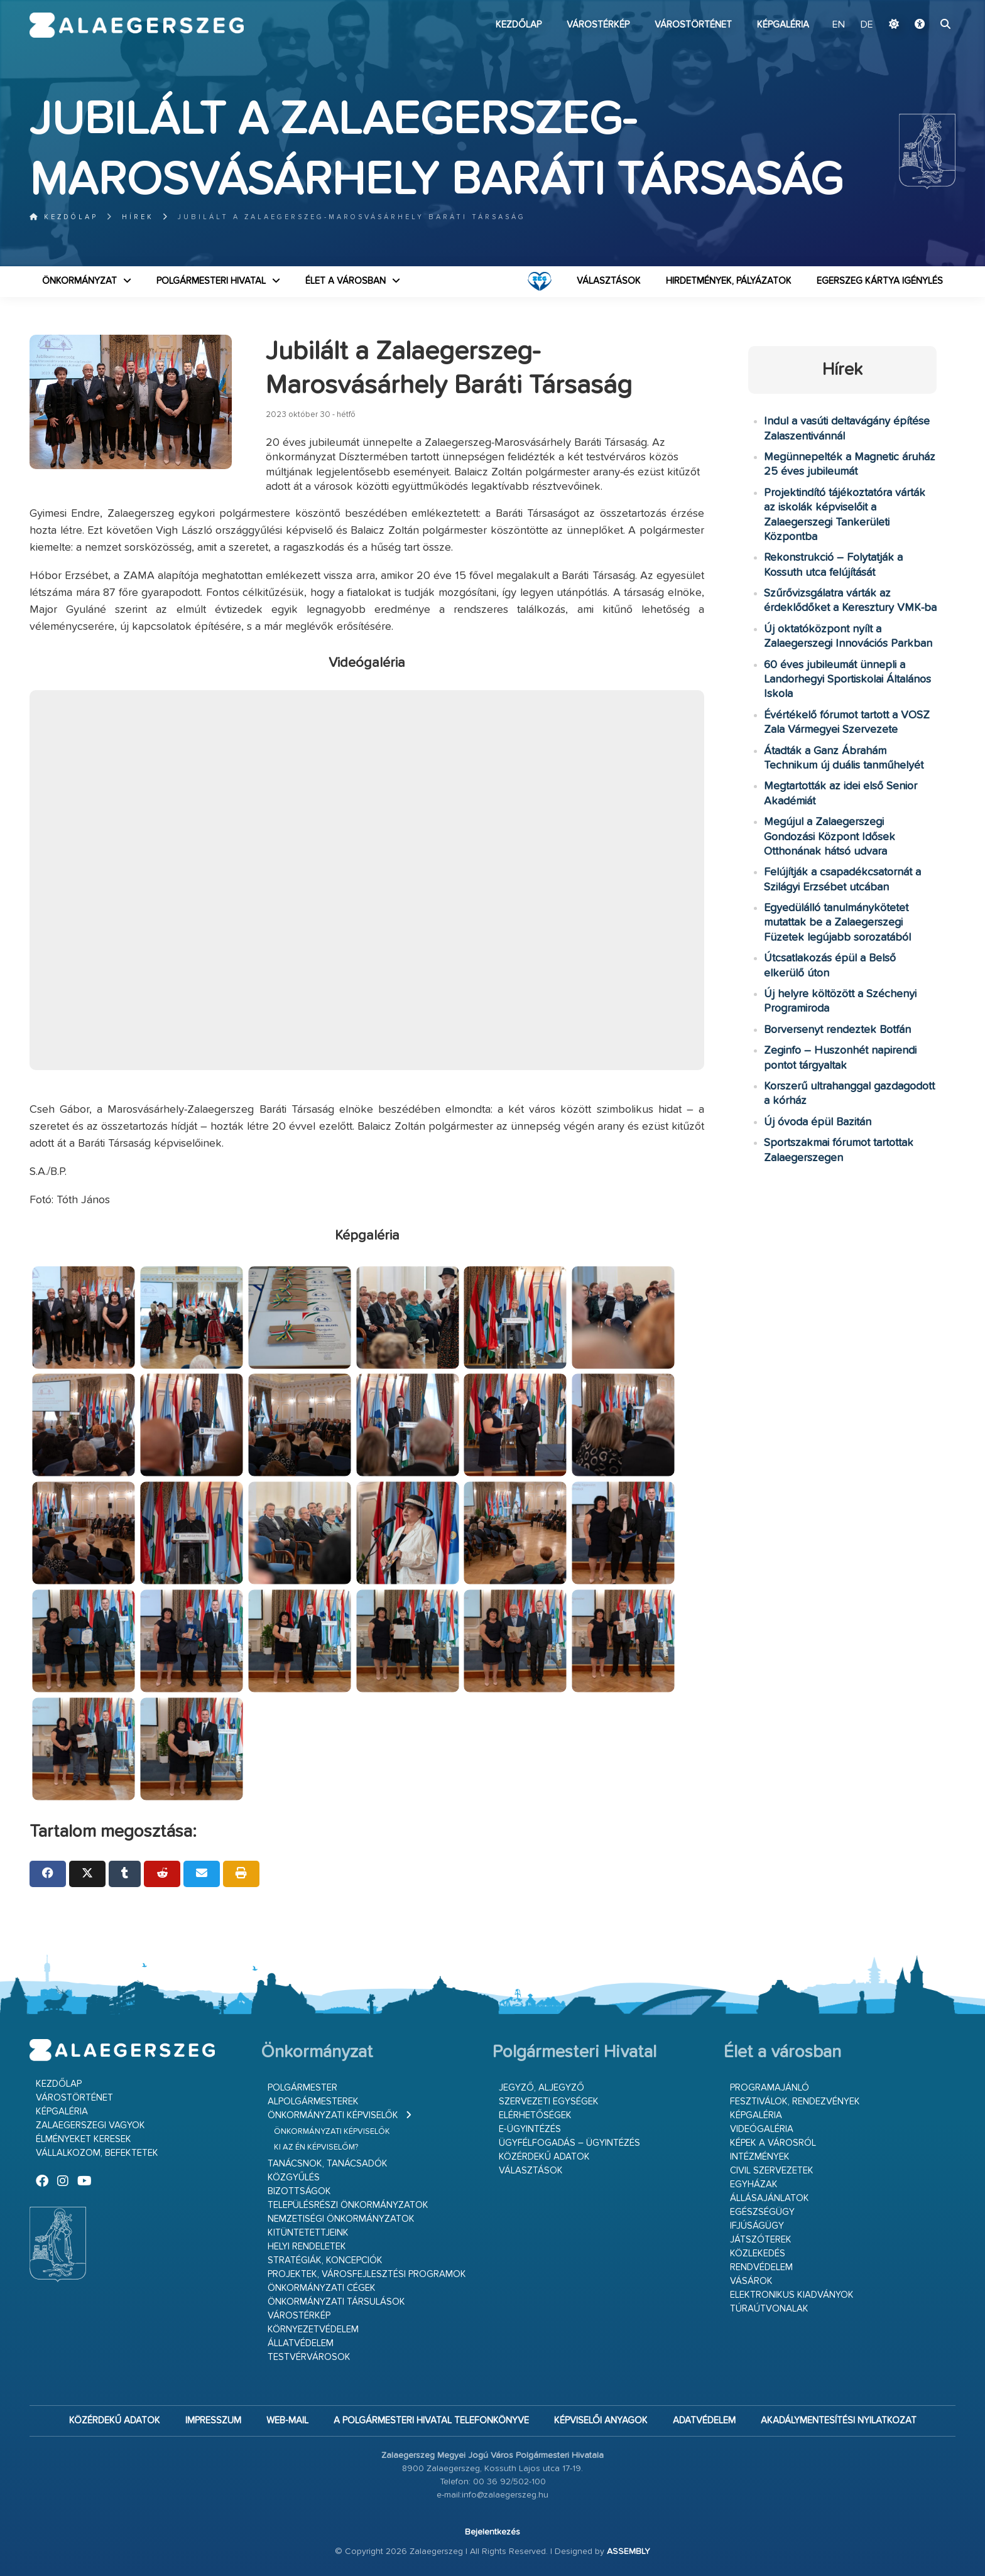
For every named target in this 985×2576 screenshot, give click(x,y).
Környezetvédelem (313, 2329)
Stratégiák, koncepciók (325, 2260)
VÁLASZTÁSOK (609, 281)
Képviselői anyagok (601, 2420)
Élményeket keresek (83, 2139)
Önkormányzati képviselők (333, 2115)
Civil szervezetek (772, 2170)
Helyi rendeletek (307, 2246)
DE (867, 25)
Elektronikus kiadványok (792, 2295)
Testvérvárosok (309, 2357)
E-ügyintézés (530, 2129)
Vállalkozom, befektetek (97, 2153)
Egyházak (754, 2184)
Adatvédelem (704, 2420)
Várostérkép (598, 25)
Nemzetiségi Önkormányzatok (341, 2219)
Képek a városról (773, 2143)
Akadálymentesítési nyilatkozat (839, 2420)
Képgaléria (783, 25)
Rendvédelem (761, 2267)
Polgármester (302, 2087)
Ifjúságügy (757, 2226)
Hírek (138, 217)
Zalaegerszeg (137, 25)
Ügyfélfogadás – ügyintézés (569, 2143)
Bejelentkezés (492, 2532)
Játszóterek (761, 2239)
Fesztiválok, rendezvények (795, 2101)
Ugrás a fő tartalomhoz (924, 6)
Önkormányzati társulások (336, 2302)
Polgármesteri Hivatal (211, 281)
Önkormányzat (79, 281)
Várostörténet (693, 25)
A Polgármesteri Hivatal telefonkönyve (431, 2420)
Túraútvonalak (769, 2309)
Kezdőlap (518, 25)
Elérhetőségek (535, 2115)
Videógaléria (761, 2129)
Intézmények (760, 2157)
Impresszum (213, 2420)
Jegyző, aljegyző (541, 2087)
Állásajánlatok (769, 2198)
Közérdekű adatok (544, 2157)
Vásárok (751, 2281)
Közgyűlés (294, 2177)
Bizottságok (299, 2191)
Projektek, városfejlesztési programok (367, 2274)
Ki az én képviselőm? (316, 2147)
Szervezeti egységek (549, 2101)
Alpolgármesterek (313, 2101)
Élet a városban (345, 281)
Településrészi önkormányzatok (348, 2205)
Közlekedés (757, 2253)
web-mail (287, 2420)
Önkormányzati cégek (322, 2288)
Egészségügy (762, 2212)
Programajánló (769, 2087)
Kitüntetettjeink (308, 2233)
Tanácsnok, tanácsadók (328, 2163)
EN (838, 25)
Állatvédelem (301, 2343)
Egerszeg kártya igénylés (880, 281)
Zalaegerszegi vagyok (90, 2125)
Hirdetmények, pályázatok (729, 281)
